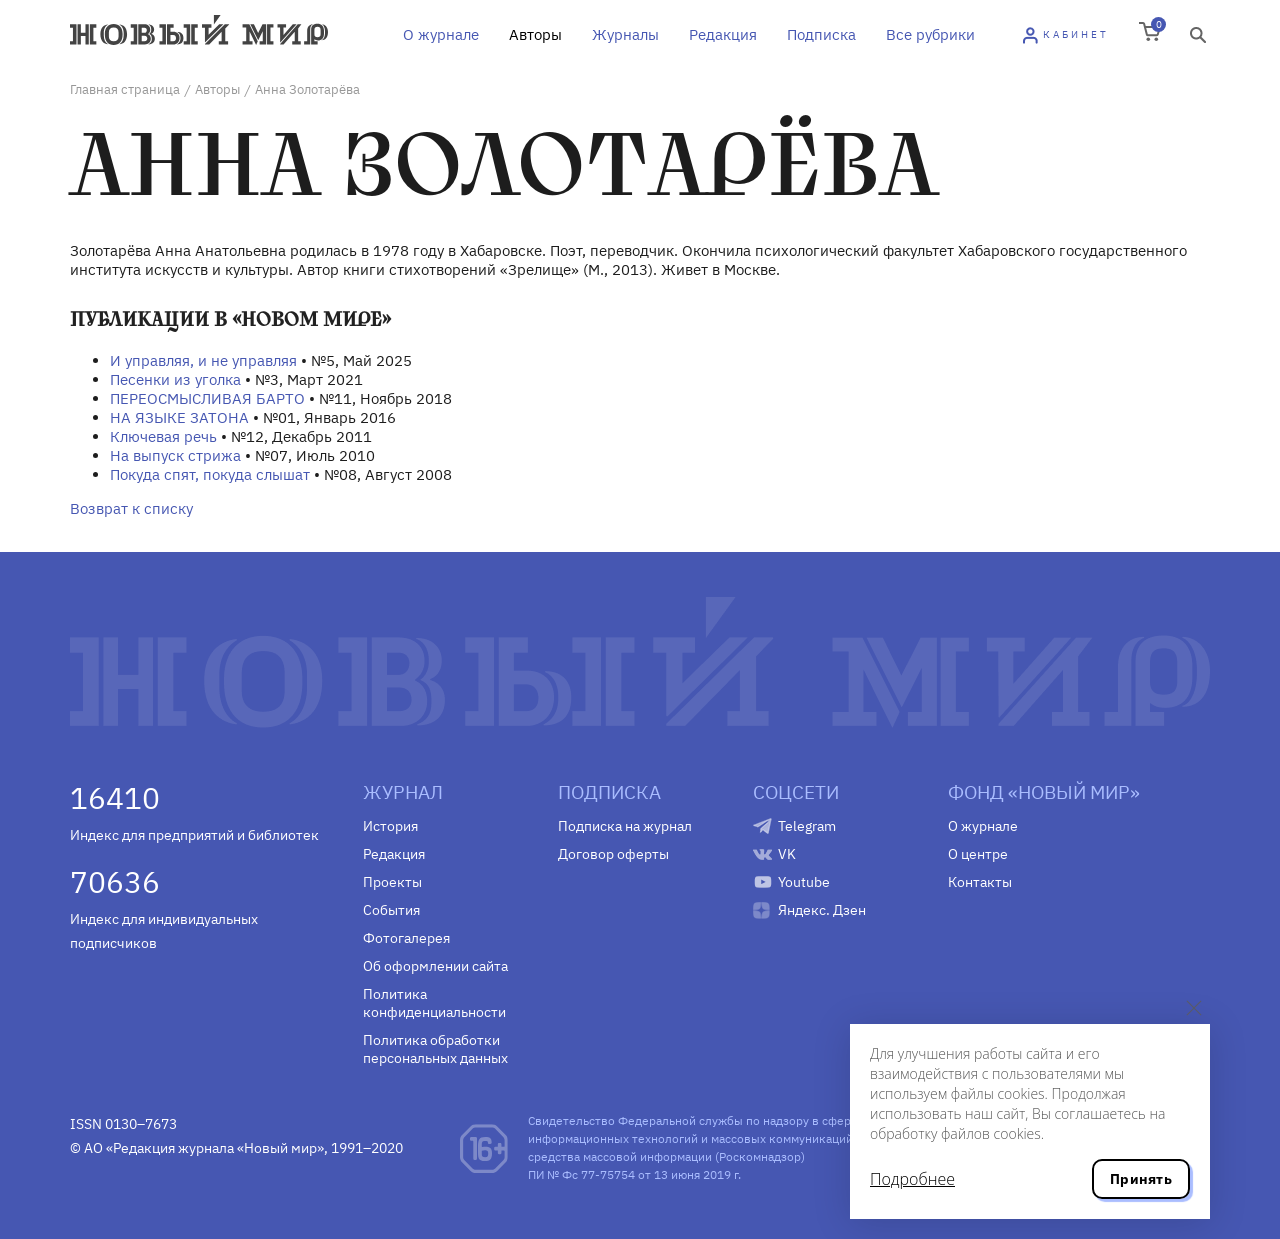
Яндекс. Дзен (822, 910)
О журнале (441, 34)
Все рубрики (930, 34)
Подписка (821, 34)
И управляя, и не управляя (203, 360)
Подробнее (912, 1179)
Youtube (804, 882)
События (391, 910)
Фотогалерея (406, 938)
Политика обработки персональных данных (435, 1049)
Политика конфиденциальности (434, 1003)
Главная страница (125, 89)
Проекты (392, 882)
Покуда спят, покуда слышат (210, 474)
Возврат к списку (131, 508)
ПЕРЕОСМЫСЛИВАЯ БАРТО (207, 398)
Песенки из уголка (175, 379)
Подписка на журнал (625, 826)
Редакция (723, 34)
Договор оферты (613, 854)
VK (787, 854)
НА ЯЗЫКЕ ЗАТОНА (179, 417)
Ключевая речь (163, 436)
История (390, 826)
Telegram (807, 826)
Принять (1141, 1179)
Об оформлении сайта (435, 966)
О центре (978, 854)
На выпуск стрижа (175, 455)
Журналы (625, 34)
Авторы (535, 34)
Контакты (980, 882)
